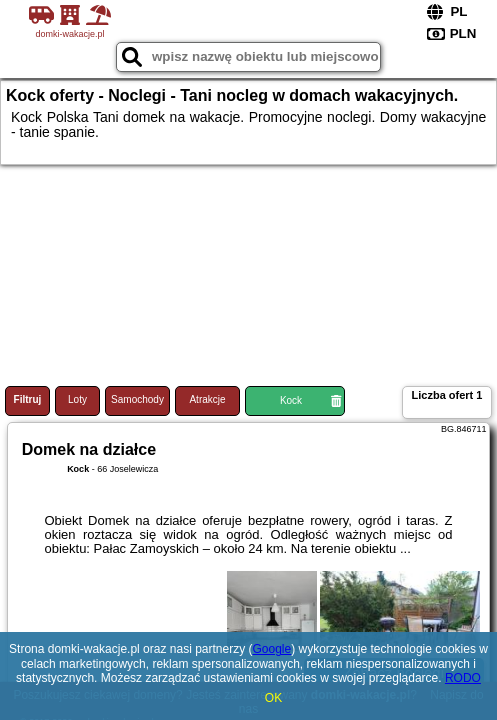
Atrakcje (207, 399)
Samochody (137, 399)
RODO (463, 678)
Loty (77, 399)
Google (271, 649)
